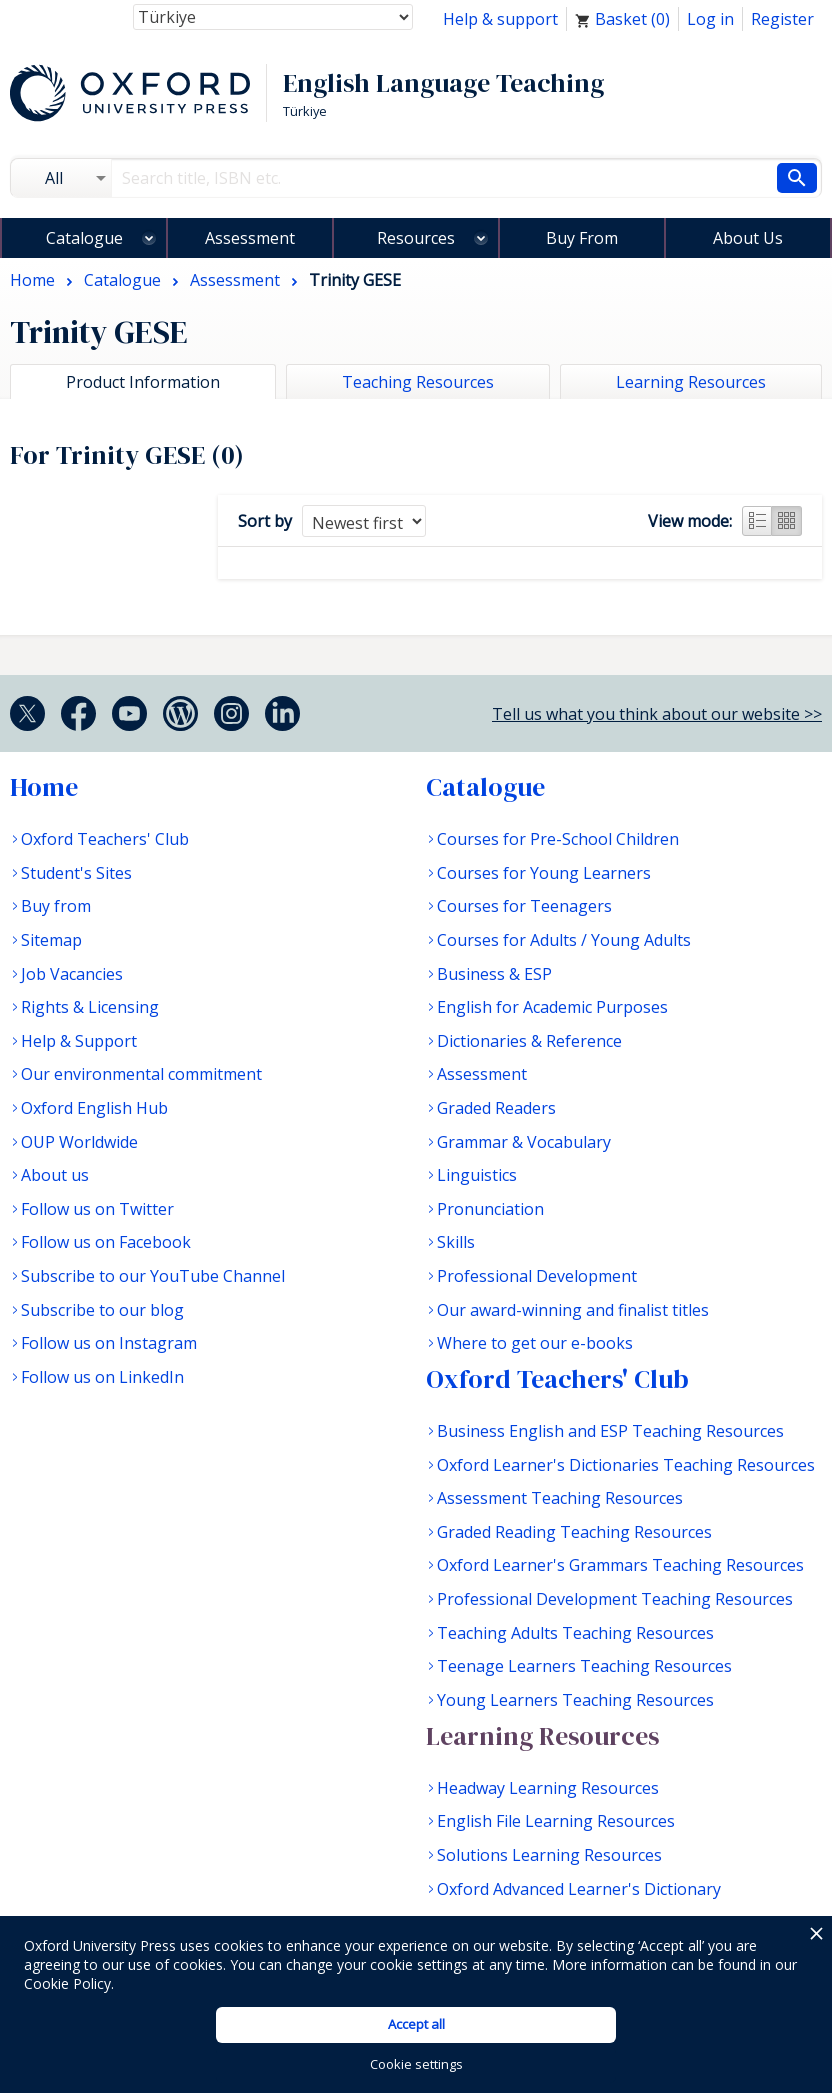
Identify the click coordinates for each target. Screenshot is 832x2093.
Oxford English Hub (94, 1108)
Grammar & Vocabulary (524, 1142)
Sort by (265, 521)
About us (55, 1175)
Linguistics (477, 1175)
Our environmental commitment (141, 1074)
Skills (456, 1242)
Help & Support (79, 1041)
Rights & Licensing (90, 1007)
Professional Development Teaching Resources (615, 1599)
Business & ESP (494, 974)
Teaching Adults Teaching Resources (575, 1633)
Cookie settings (416, 2064)
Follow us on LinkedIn (102, 1377)
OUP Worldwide (79, 1142)
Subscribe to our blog (102, 1310)
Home (44, 787)
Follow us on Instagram (109, 1343)
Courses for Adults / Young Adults (564, 940)
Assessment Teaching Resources (560, 1498)
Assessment (250, 238)
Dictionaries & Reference (529, 1041)
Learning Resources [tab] (691, 382)
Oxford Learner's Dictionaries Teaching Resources (626, 1465)
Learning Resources (542, 1736)
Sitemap (51, 940)
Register (782, 19)
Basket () (622, 19)
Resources (416, 238)
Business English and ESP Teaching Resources (610, 1431)
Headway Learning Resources (548, 1788)
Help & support (500, 19)
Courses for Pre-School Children (558, 839)
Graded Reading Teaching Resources (574, 1532)
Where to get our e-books (535, 1343)
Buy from (56, 906)
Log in (710, 19)
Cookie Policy (67, 1983)
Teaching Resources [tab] (418, 382)
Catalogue (84, 238)
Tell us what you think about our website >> (657, 714)
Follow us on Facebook (106, 1242)
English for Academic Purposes (552, 1007)
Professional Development (537, 1276)
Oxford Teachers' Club (105, 839)
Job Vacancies (72, 974)
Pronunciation (490, 1209)
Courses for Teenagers (524, 906)
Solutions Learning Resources (549, 1855)
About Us (748, 238)
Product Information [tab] (143, 382)
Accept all (416, 2024)
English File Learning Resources (556, 1821)
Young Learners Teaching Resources (575, 1700)
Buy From (582, 238)
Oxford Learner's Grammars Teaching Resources (620, 1565)
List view (757, 521)
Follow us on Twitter (97, 1209)
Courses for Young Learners (544, 873)
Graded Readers (496, 1108)
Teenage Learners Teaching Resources (584, 1666)
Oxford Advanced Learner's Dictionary (579, 1889)
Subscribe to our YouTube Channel (153, 1276)
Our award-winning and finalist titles (573, 1310)
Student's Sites (76, 873)
